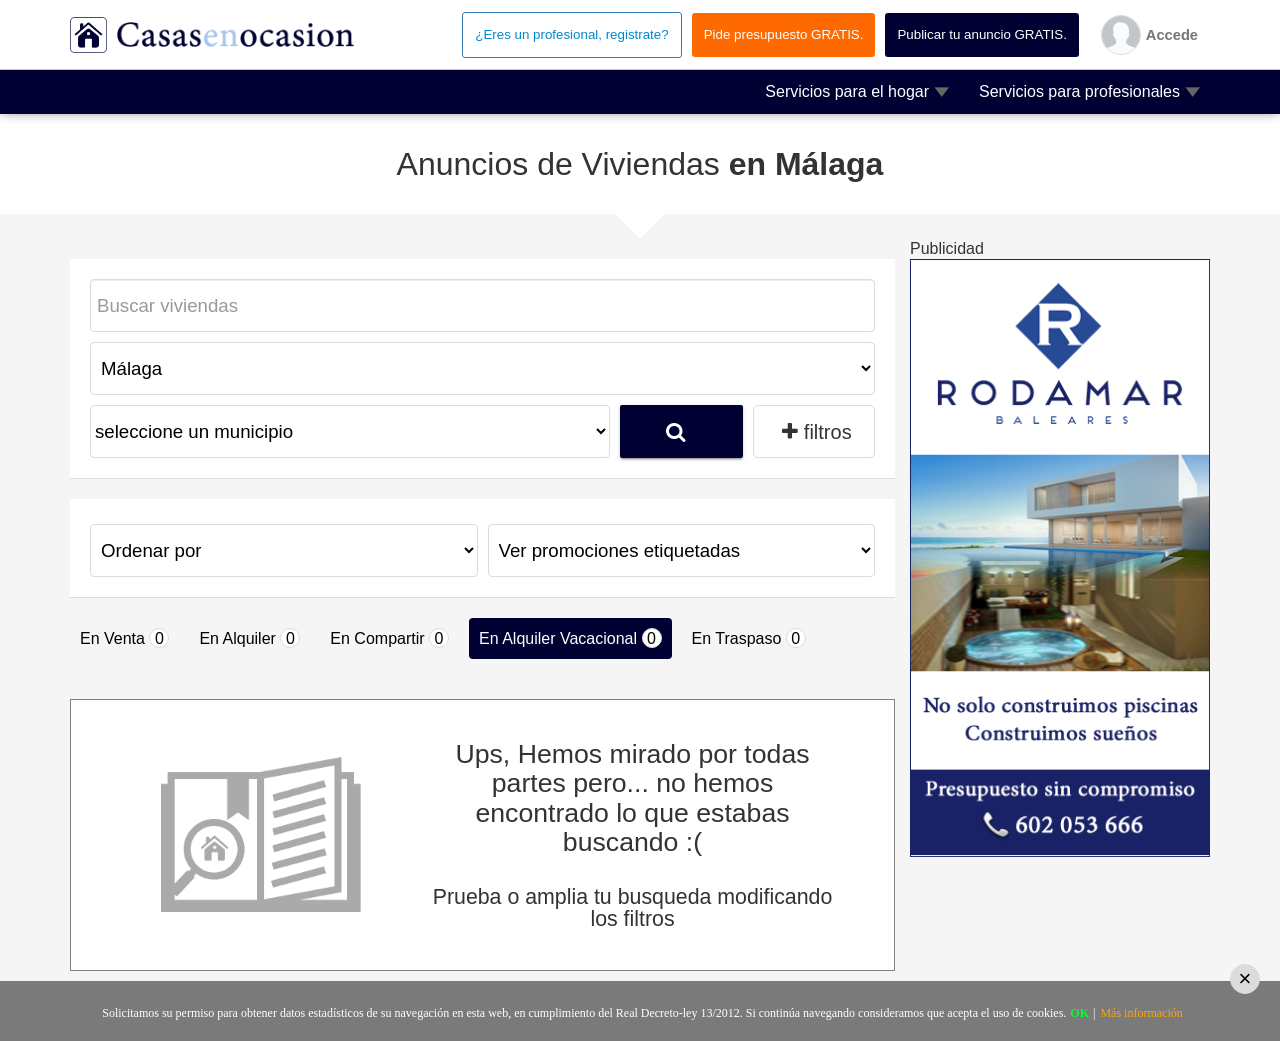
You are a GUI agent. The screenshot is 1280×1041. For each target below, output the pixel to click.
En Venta (124, 638)
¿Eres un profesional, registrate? (571, 34)
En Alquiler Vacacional (570, 638)
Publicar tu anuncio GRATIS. (981, 34)
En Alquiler (249, 638)
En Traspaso (749, 638)
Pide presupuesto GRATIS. (784, 34)
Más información (1141, 1013)
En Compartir (389, 638)
